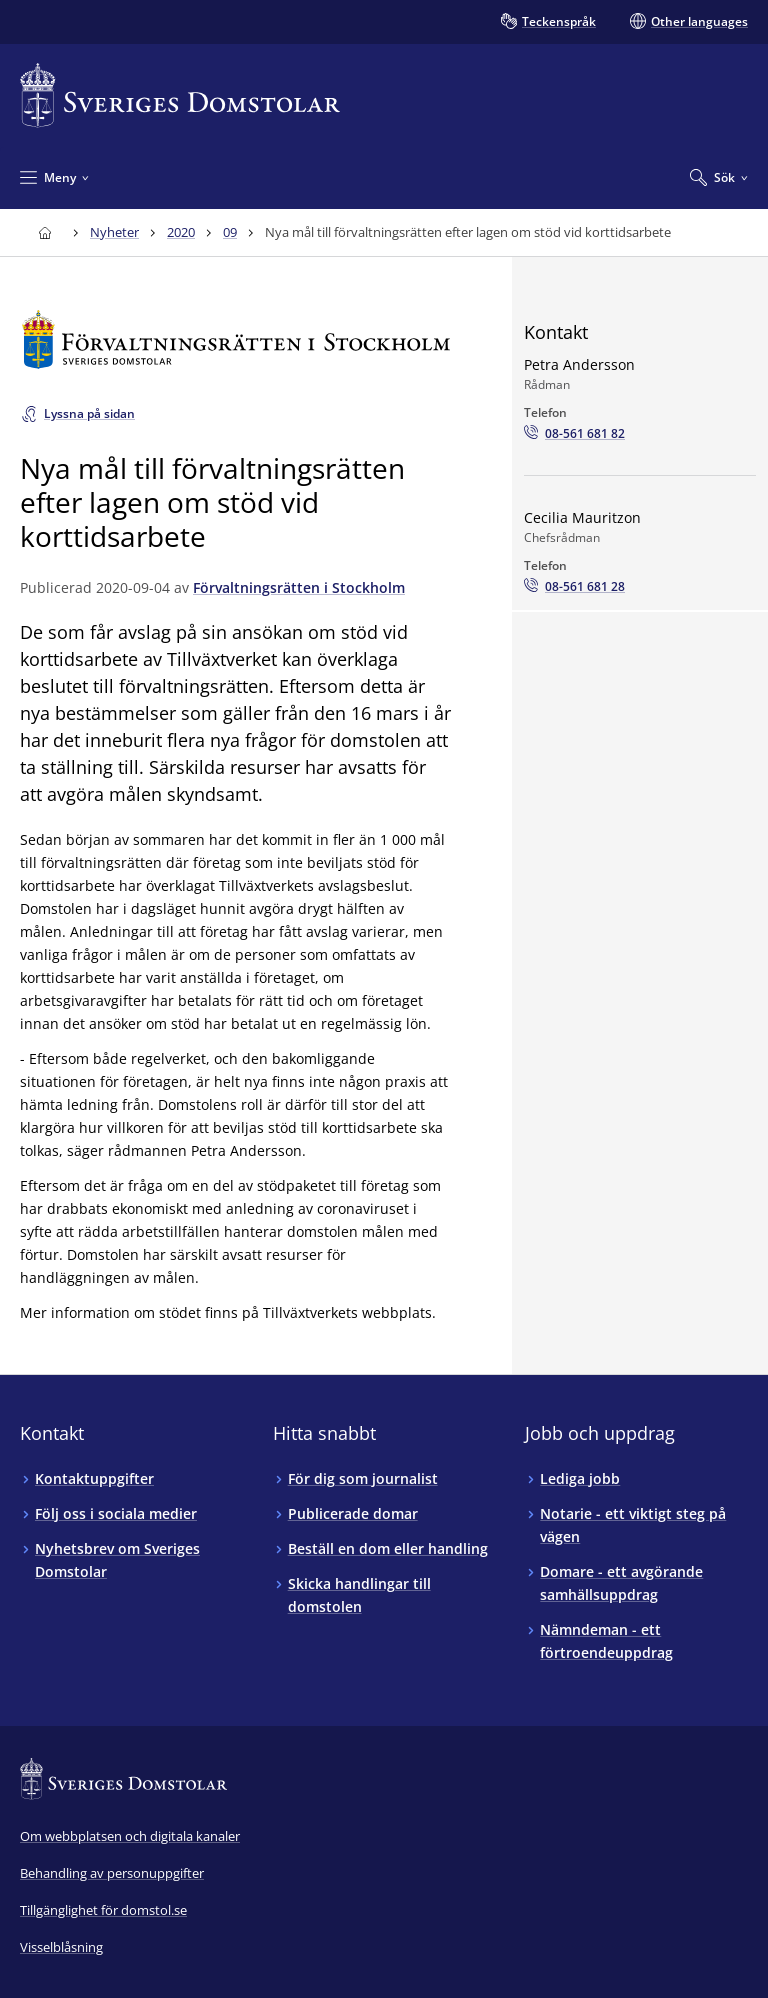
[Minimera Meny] (54, 177)
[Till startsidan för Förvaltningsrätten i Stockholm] (236, 339)
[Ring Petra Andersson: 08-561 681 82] (574, 434)
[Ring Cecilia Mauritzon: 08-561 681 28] (574, 587)
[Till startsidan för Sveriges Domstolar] (180, 95)
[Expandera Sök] (719, 177)
